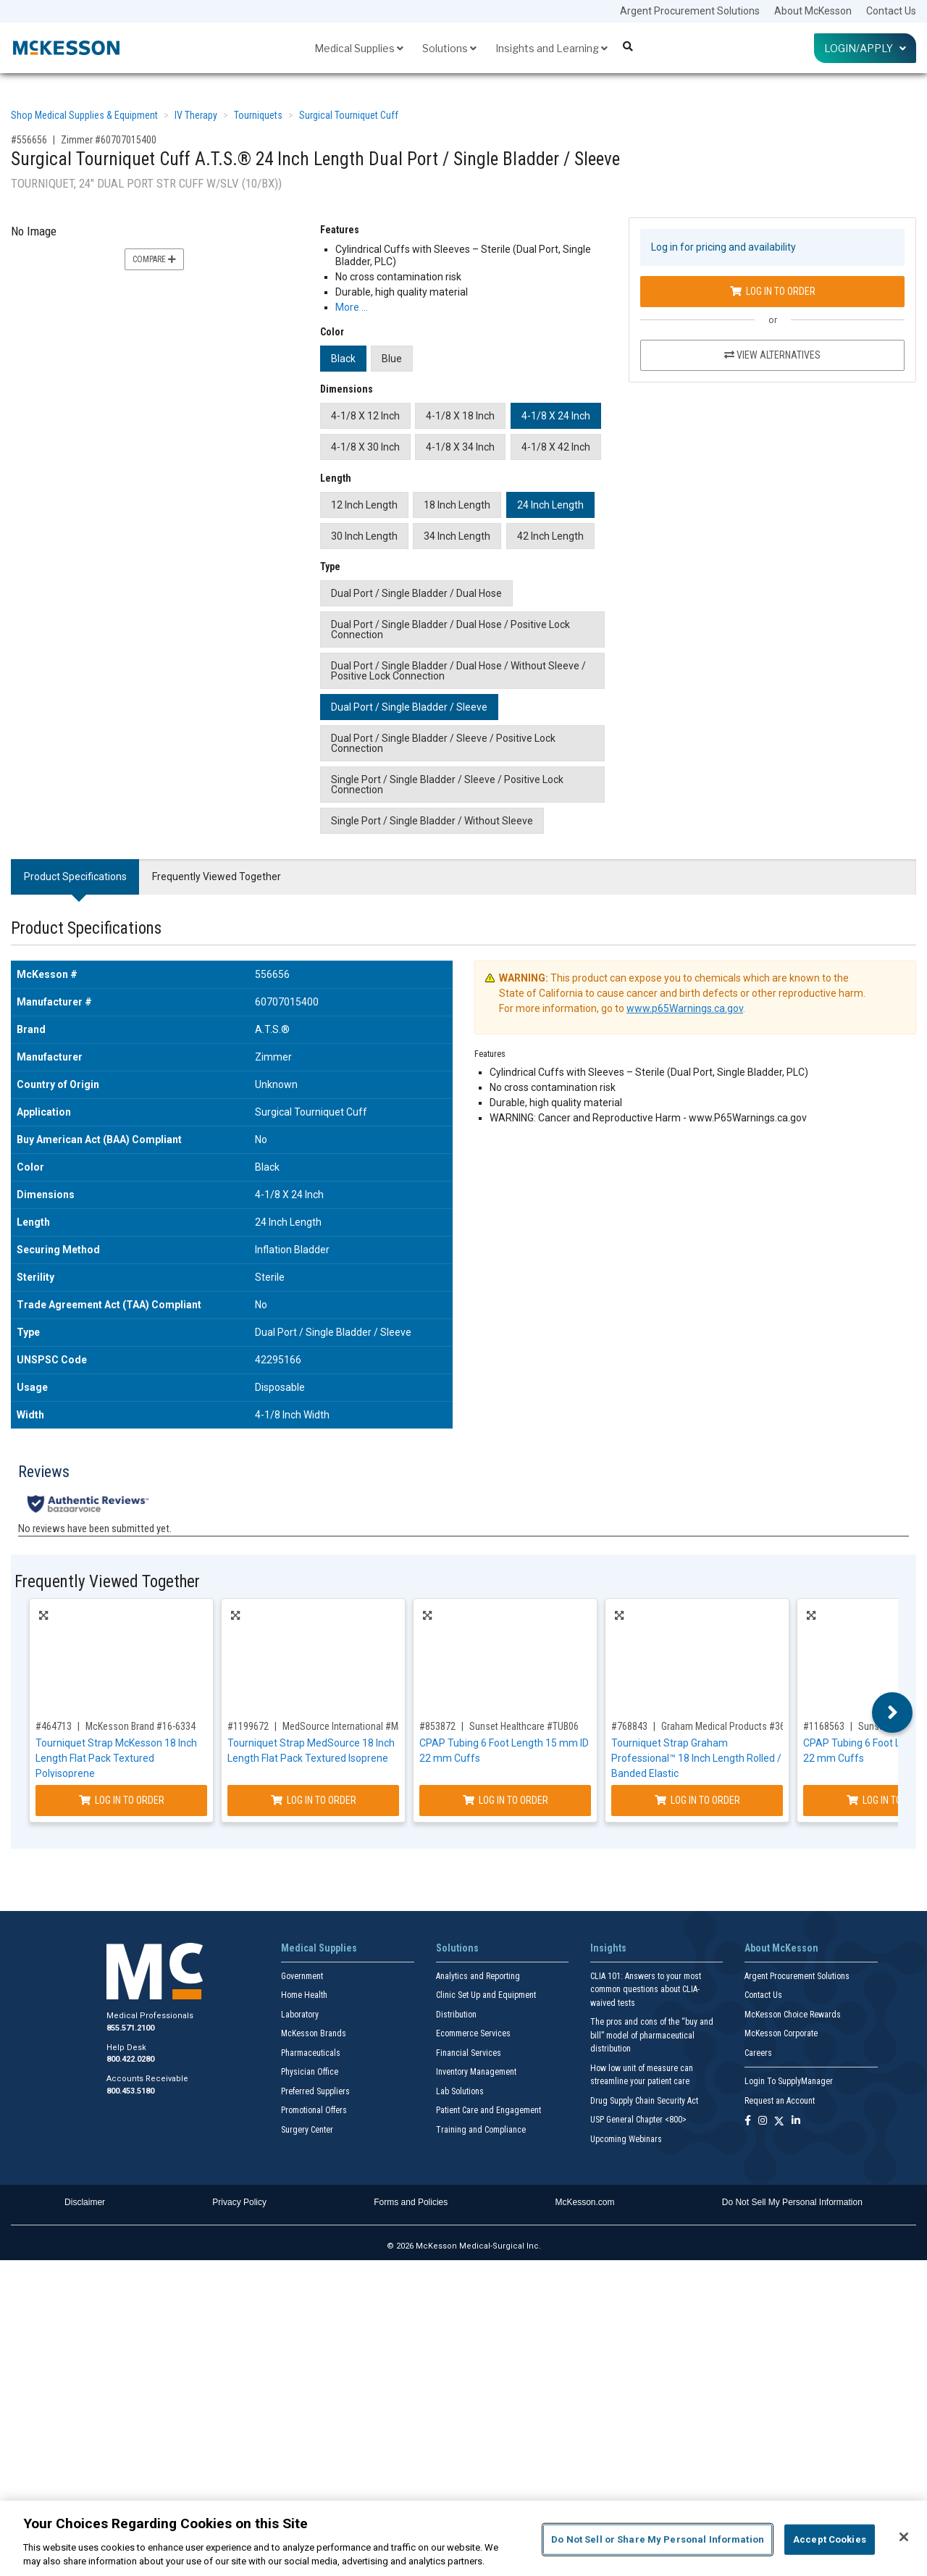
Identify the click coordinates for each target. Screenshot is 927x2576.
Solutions (449, 48)
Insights (608, 1948)
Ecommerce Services (473, 2033)
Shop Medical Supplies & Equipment (84, 115)
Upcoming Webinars (626, 2139)
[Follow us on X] (779, 2121)
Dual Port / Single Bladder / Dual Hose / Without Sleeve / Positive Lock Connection (458, 671)
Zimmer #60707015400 (108, 140)
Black (343, 358)
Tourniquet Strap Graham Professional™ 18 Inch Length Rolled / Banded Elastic (696, 1758)
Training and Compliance (481, 2130)
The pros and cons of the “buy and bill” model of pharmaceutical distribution (651, 2035)
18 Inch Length (457, 505)
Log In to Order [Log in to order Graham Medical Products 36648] (697, 1800)
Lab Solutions (460, 2091)
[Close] (904, 2537)
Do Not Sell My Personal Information (792, 2202)
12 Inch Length (364, 505)
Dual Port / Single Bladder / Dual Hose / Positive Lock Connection (450, 629)
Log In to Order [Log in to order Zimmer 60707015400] (772, 291)
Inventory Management (476, 2072)
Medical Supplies (358, 48)
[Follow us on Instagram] (762, 2121)
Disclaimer (84, 2202)
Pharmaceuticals (310, 2053)
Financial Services (468, 2053)
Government (302, 1976)
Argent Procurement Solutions (690, 11)
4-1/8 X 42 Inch (555, 447)
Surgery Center (307, 2130)
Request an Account (779, 2101)
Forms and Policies (411, 2202)
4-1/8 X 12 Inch (365, 416)
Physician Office (309, 2072)
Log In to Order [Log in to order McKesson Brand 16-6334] (121, 1800)
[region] (463, 2538)
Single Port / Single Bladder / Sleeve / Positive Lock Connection (447, 784)
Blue (392, 358)
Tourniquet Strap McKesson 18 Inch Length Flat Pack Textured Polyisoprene (116, 1758)
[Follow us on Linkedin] (796, 2121)
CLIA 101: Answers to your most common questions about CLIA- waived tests (645, 1989)
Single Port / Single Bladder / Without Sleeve (432, 821)
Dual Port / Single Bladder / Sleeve (409, 707)
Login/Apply (865, 48)
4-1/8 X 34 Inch (460, 447)
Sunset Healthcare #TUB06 (524, 1726)
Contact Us (891, 11)
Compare (154, 259)
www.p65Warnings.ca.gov (684, 1008)
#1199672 (248, 1726)
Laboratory (300, 2015)
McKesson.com (585, 2202)
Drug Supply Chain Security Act (644, 2101)
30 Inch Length (364, 536)
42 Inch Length (550, 536)
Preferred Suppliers (315, 2091)
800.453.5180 (130, 2091)
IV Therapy (196, 115)
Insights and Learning (551, 48)
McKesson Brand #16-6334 (140, 1726)
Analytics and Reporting (478, 1976)
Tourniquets (258, 115)
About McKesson (813, 11)
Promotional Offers (314, 2110)
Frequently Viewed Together (216, 876)
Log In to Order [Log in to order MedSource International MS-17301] (313, 1800)
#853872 (437, 1726)
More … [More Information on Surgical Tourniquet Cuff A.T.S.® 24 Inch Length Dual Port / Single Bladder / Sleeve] (351, 307)
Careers (758, 2053)
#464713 (53, 1726)
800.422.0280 (130, 2059)
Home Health (304, 1995)
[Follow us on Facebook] (747, 2121)
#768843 (629, 1726)
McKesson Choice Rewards (792, 2015)
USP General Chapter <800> (638, 2120)
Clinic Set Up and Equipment (486, 1995)
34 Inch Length (457, 536)
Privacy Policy (239, 2202)
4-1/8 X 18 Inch (460, 416)
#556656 (29, 140)
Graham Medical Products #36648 (730, 1726)
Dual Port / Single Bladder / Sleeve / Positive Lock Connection (443, 743)
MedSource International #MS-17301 (357, 1726)
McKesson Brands (313, 2033)
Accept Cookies (829, 2539)
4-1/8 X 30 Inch (365, 447)
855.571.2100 (130, 2028)
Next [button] (892, 1712)
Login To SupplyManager (788, 2081)
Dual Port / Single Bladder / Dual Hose (416, 593)
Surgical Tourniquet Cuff (348, 115)
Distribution (456, 2015)
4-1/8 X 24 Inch (555, 416)
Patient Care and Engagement (488, 2110)
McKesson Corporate (781, 2033)
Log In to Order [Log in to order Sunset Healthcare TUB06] (505, 1800)
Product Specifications (75, 876)
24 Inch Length (550, 505)
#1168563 (823, 1726)
